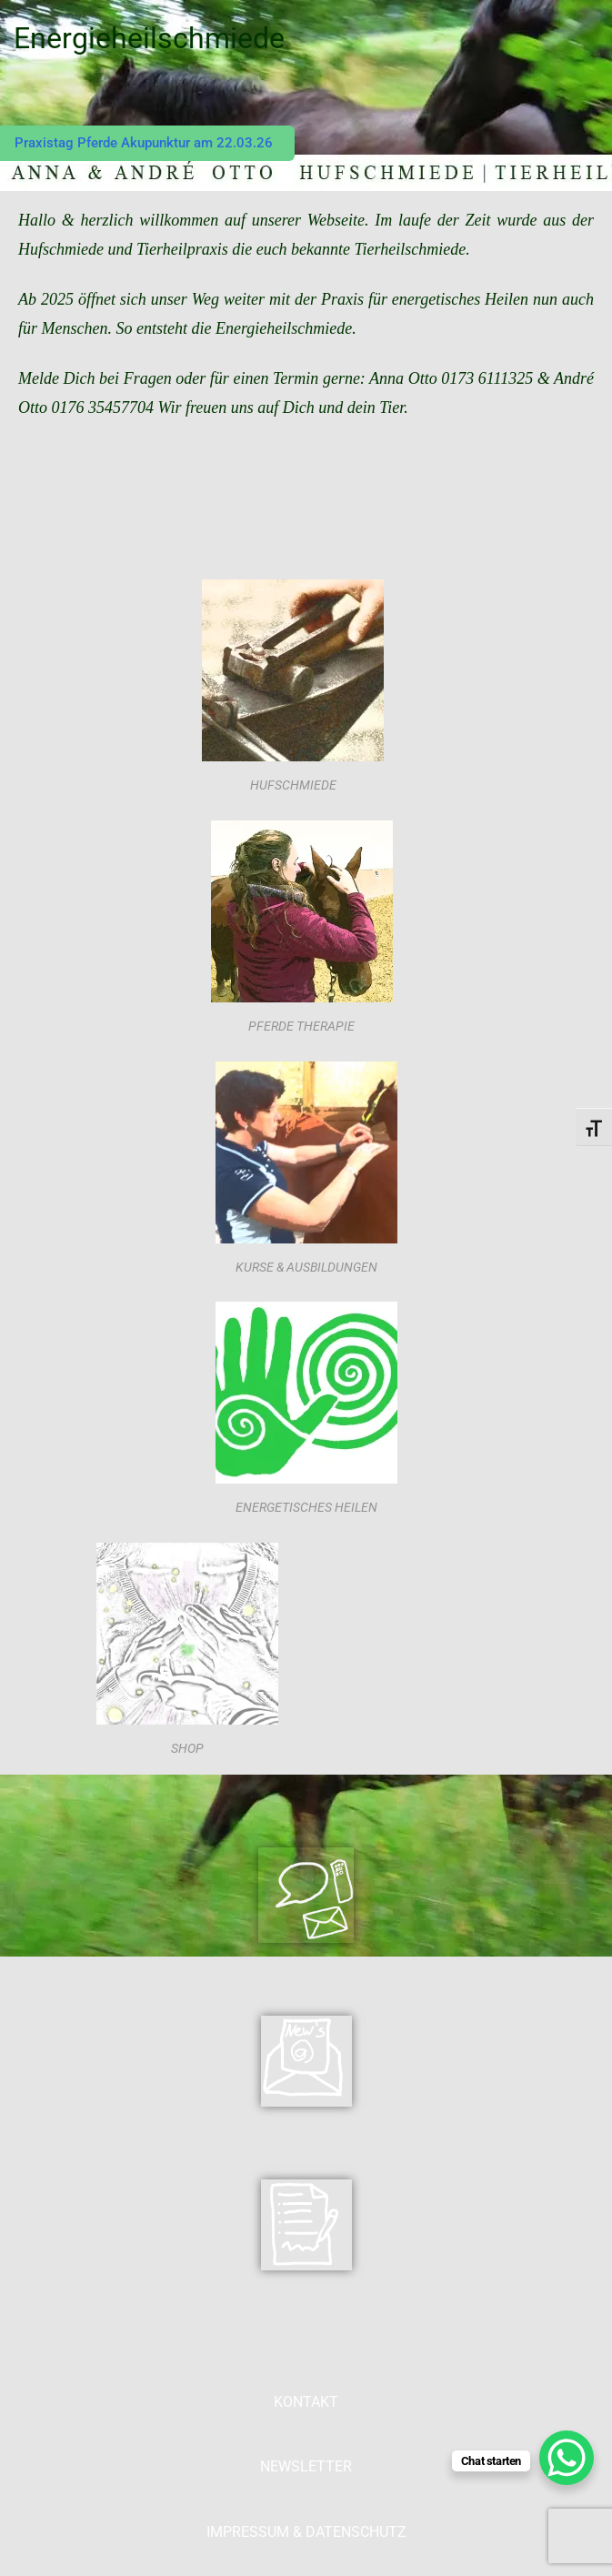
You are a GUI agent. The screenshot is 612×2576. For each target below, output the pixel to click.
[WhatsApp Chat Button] (566, 2457)
